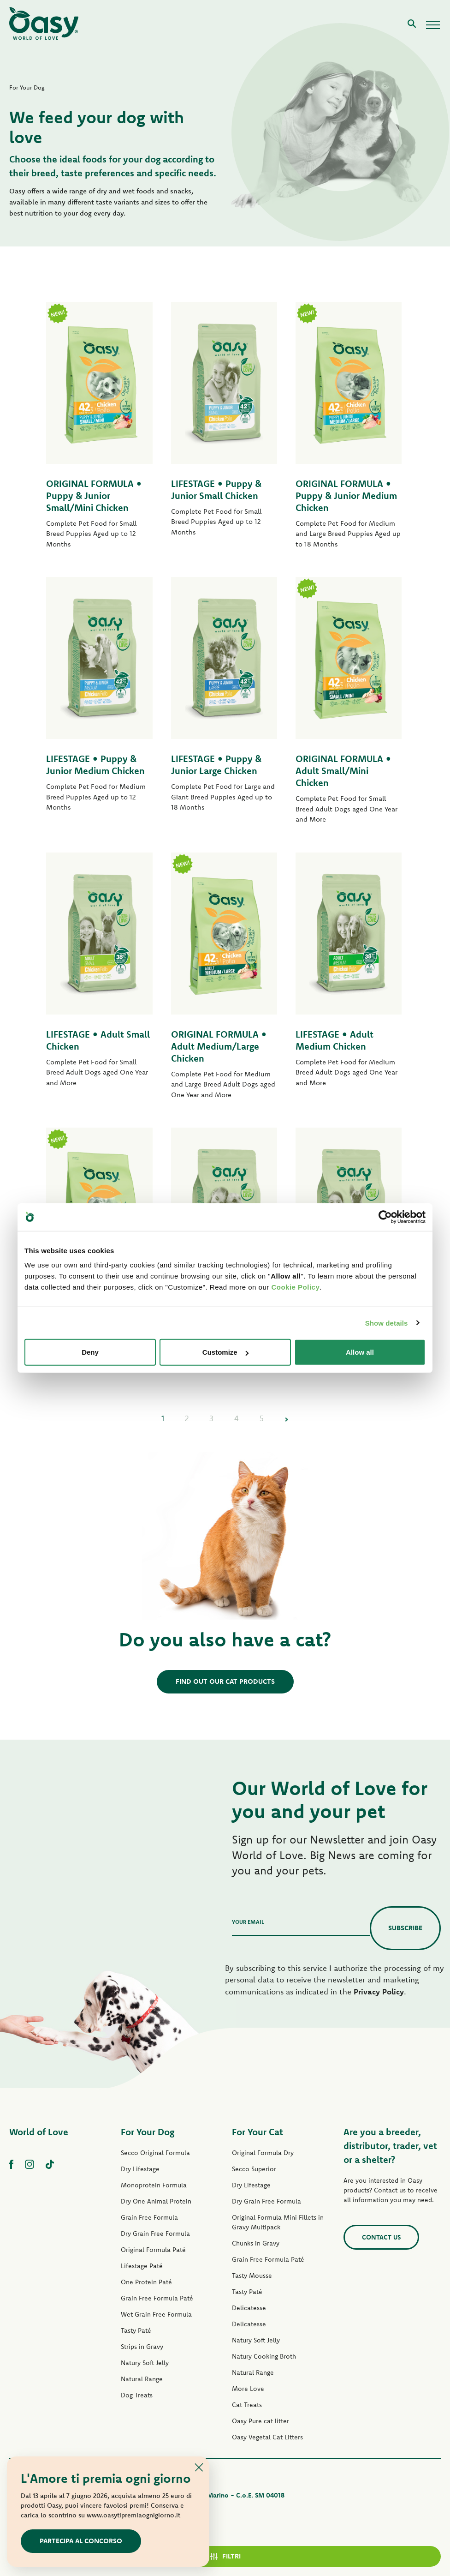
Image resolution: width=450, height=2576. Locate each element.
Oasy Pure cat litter (260, 2421)
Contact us (381, 2237)
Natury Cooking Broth (264, 2356)
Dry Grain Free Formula (155, 2233)
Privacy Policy (379, 1991)
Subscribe (405, 1927)
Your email (248, 1921)
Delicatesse (249, 2308)
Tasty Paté (136, 2330)
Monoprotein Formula (154, 2185)
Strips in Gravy (142, 2346)
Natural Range (142, 2379)
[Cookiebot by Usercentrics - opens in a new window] (385, 1217)
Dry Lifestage (140, 2169)
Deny (90, 1352)
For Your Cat (257, 2132)
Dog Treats (137, 2395)
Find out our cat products (225, 1681)
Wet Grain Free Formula (156, 2314)
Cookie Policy (295, 1287)
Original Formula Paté (153, 2250)
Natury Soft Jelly (145, 2363)
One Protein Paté (146, 2282)
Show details (386, 1323)
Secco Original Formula (155, 2153)
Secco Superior (254, 2169)
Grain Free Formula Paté (157, 2298)
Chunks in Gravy (255, 2243)
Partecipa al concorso (81, 2540)
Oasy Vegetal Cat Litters (267, 2437)
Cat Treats (247, 2405)
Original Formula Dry (263, 2153)
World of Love (38, 2132)
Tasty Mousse (252, 2275)
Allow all (360, 1352)
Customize (225, 1352)
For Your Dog (147, 2132)
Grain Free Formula (149, 2217)
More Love (248, 2388)
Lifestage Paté (142, 2266)
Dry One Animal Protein (156, 2201)
